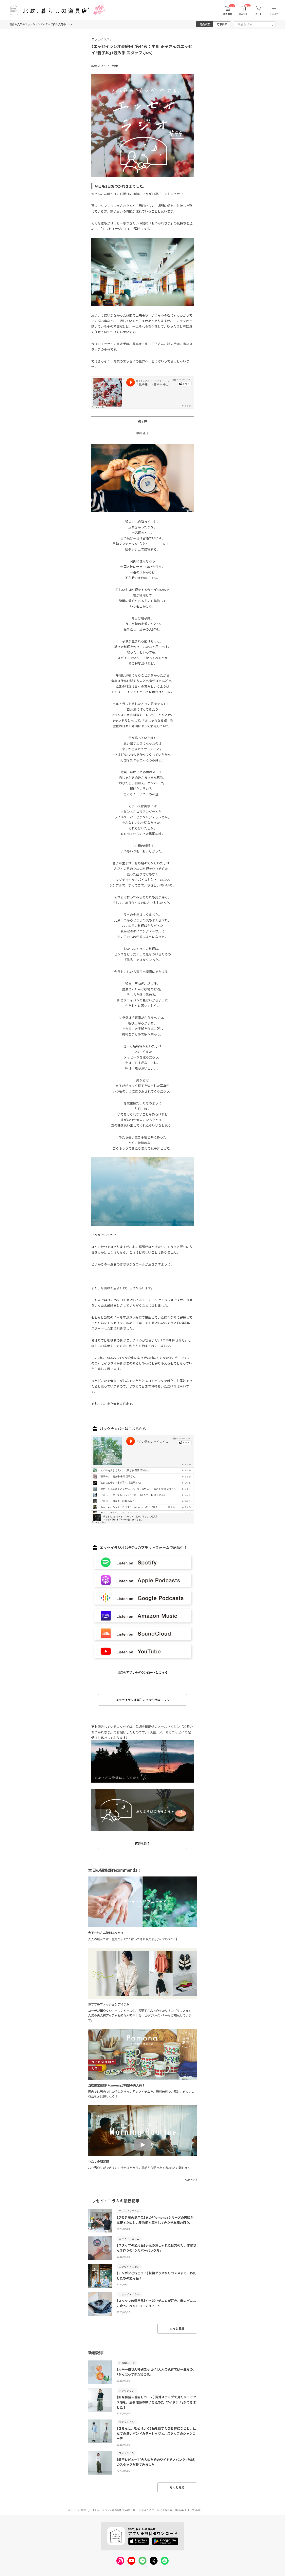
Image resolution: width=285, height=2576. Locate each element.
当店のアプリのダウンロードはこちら (142, 1672)
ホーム (72, 2510)
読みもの (243, 13)
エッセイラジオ (101, 39)
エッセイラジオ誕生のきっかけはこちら (142, 1700)
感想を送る (142, 1843)
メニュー (274, 13)
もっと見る (177, 2328)
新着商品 (227, 13)
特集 (83, 2510)
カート (258, 13)
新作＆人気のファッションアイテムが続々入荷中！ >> (41, 24)
